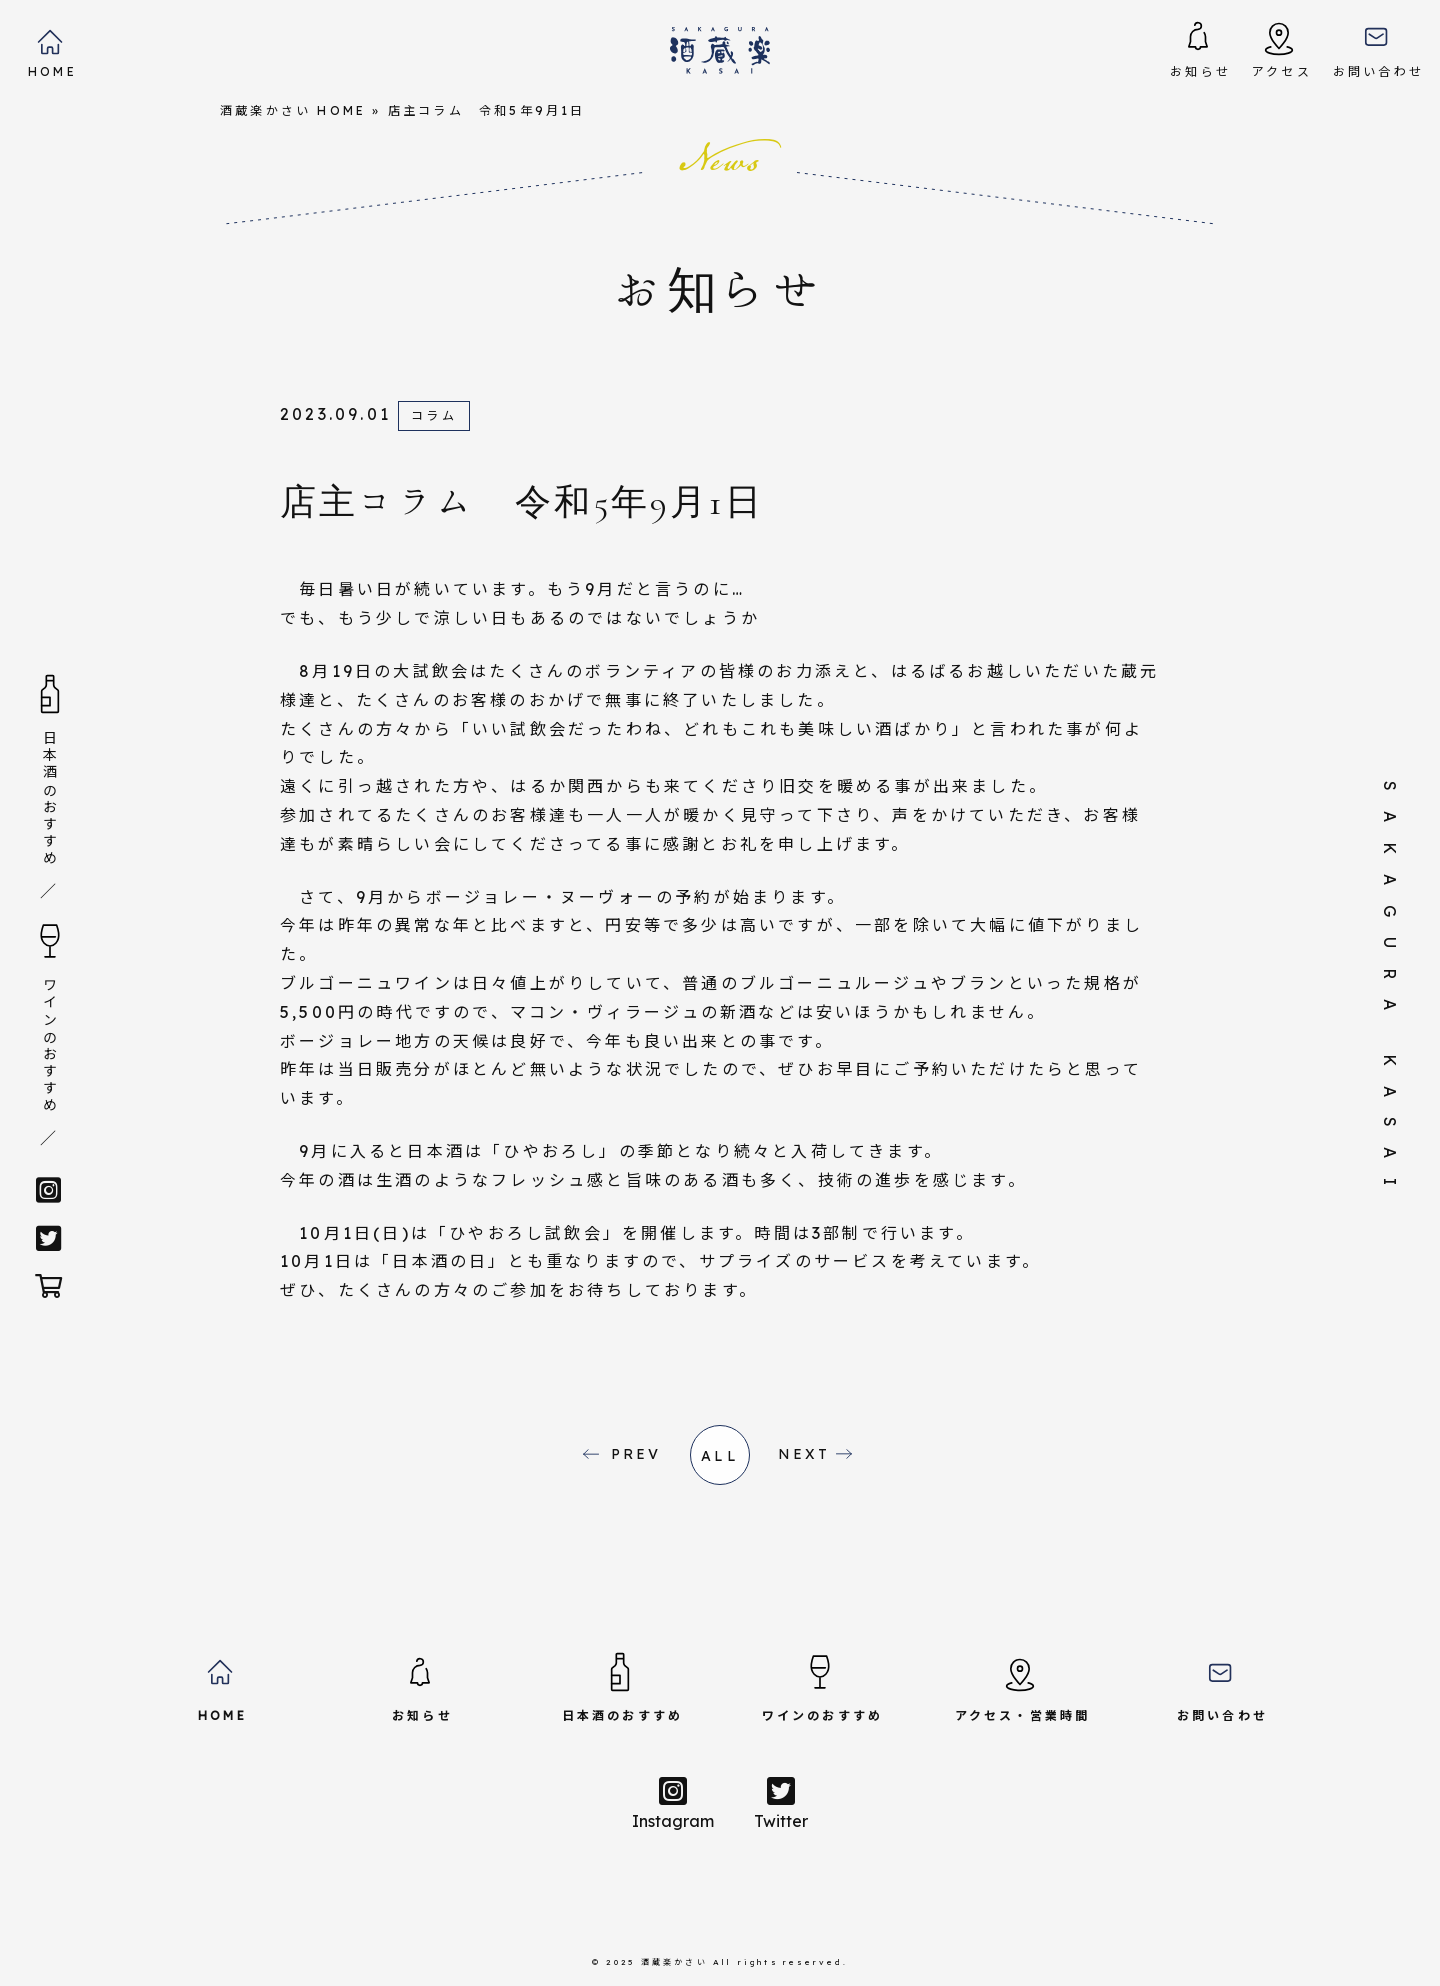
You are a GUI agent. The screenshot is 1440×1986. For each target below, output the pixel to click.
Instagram (673, 1803)
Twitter (781, 1803)
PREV (636, 1454)
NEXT (804, 1454)
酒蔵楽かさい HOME (293, 110)
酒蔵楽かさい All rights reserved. (744, 1962)
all (720, 1456)
